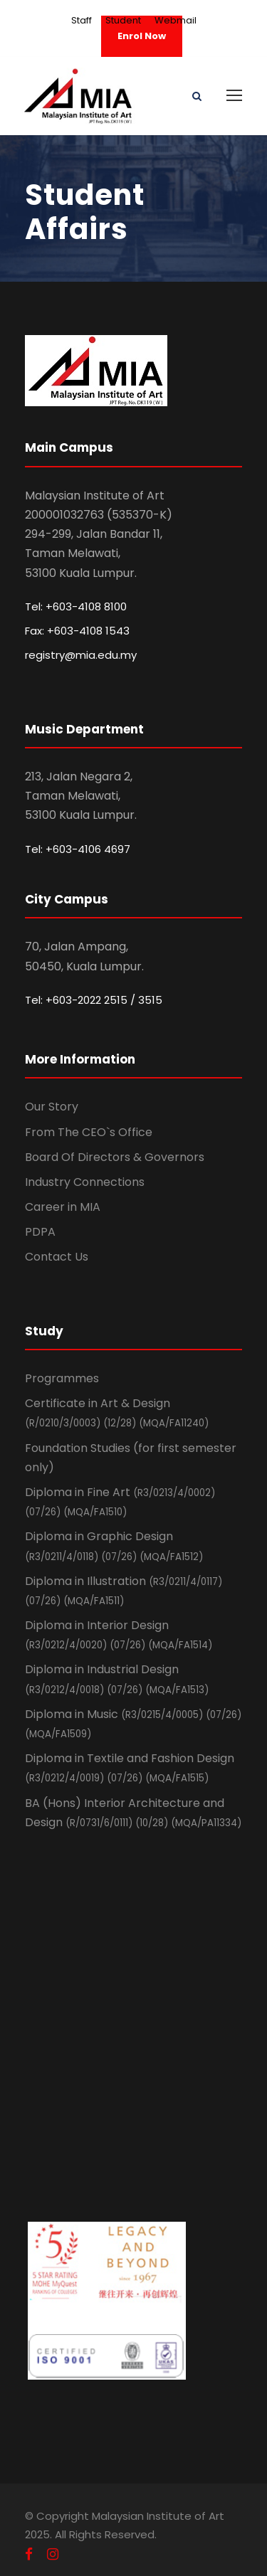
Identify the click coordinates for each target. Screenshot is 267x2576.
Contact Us (56, 1257)
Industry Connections (85, 1182)
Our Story (51, 1106)
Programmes (62, 1378)
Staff (81, 20)
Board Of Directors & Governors (114, 1157)
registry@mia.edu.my (81, 654)
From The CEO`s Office (88, 1132)
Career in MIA (62, 1207)
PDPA (40, 1232)
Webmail (176, 20)
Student (123, 20)
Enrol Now (141, 36)
